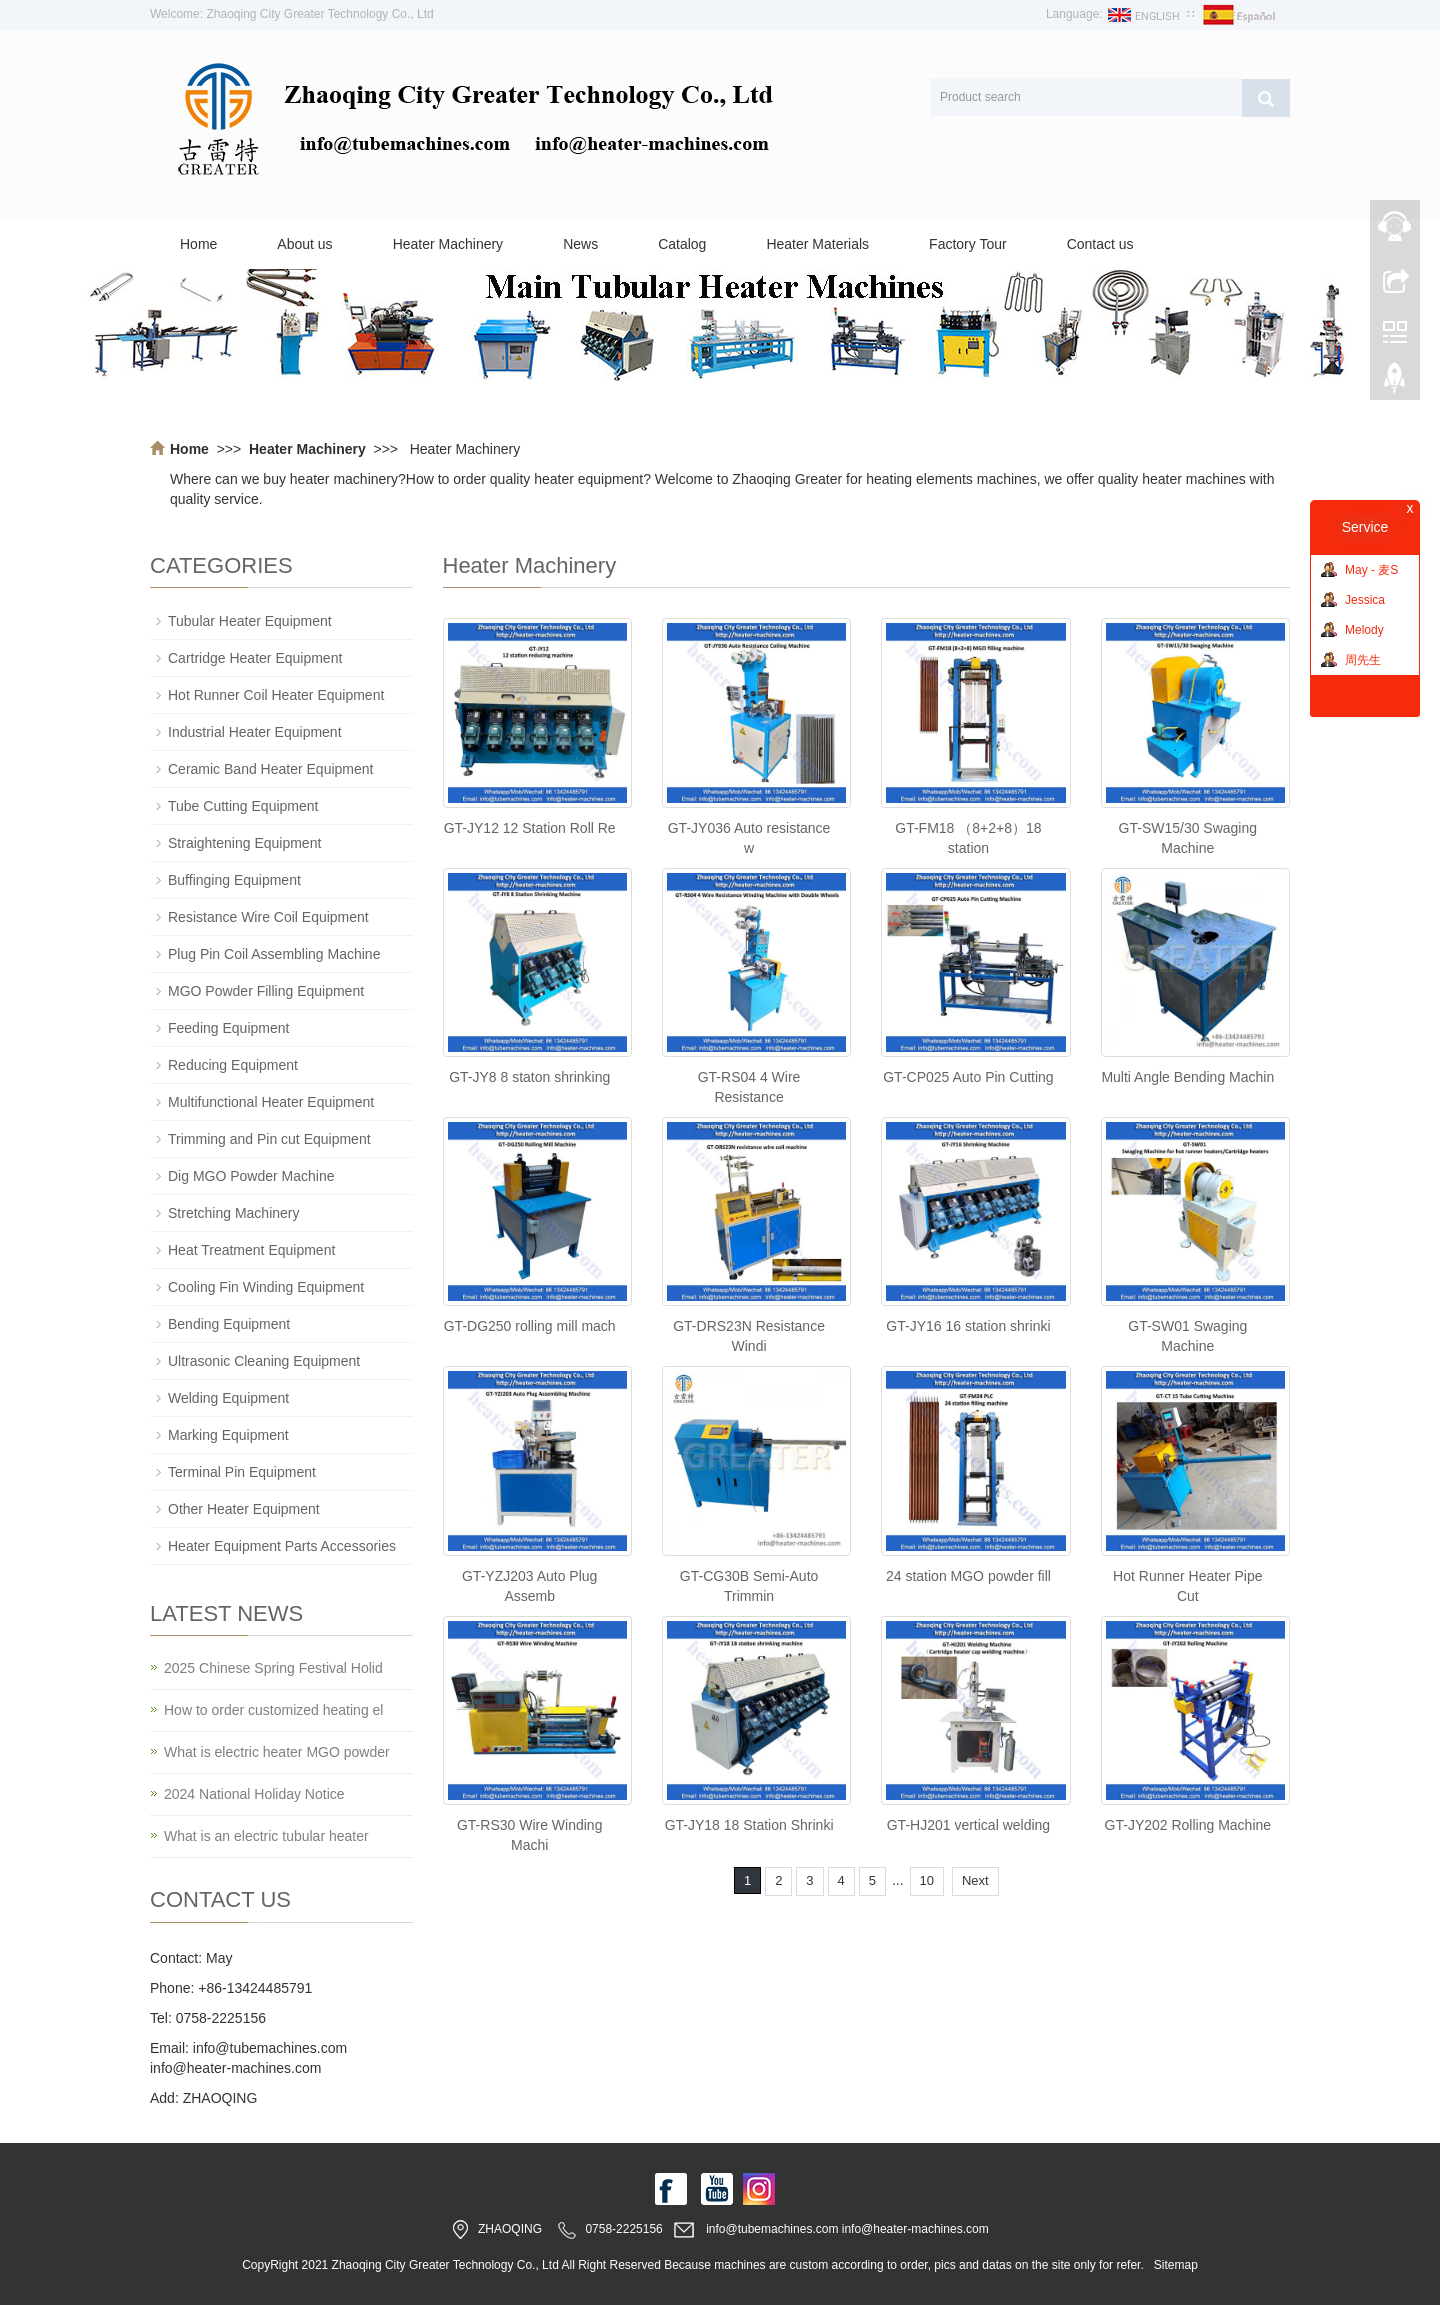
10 (927, 1880)
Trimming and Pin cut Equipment (269, 1139)
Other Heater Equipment (244, 1509)
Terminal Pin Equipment (242, 1472)
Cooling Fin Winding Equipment (266, 1287)
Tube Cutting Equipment (243, 806)
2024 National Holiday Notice (254, 1794)
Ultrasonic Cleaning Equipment (264, 1361)
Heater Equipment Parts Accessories (282, 1546)
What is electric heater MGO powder (277, 1752)
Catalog (682, 244)
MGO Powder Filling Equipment (266, 991)
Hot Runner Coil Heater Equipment (276, 695)
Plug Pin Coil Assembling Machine (274, 954)
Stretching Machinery (234, 1213)
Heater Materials (817, 244)
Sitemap (1176, 2265)
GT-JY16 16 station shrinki (968, 1326)
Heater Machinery (448, 244)
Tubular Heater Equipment (250, 621)
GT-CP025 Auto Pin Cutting (968, 1077)
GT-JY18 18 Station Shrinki (749, 1825)
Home (198, 244)
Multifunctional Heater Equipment (271, 1102)
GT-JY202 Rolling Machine (1188, 1825)
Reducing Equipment (233, 1065)
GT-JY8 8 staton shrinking (529, 1077)
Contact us (1100, 244)
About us (304, 244)
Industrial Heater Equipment (255, 732)
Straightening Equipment (244, 843)
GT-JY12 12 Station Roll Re (530, 828)
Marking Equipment (228, 1435)
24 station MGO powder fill (968, 1576)
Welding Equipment (228, 1398)
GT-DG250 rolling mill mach (530, 1326)
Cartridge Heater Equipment (255, 658)
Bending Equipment (229, 1324)
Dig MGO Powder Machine (251, 1176)
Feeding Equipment (228, 1028)
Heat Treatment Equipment (251, 1250)
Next (975, 1880)
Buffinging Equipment (234, 880)
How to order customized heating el (273, 1710)
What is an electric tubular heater (266, 1836)
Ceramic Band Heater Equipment (270, 769)
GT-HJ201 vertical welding (968, 1825)
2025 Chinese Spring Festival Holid (273, 1668)
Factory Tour (968, 244)
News (580, 244)
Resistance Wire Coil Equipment (268, 917)
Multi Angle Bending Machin (1187, 1077)
